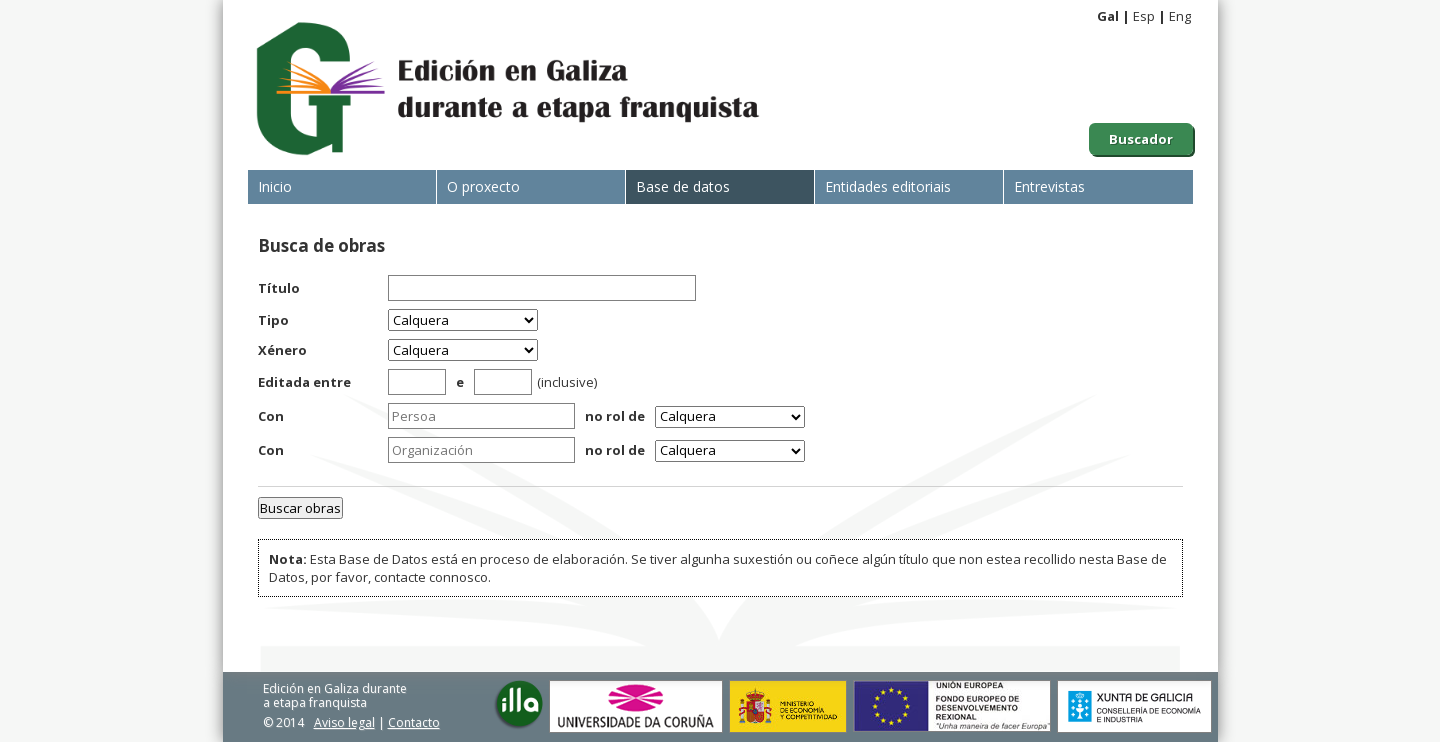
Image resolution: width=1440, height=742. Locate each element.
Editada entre (304, 382)
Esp (1144, 16)
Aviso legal (344, 722)
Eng (1180, 16)
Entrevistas (1049, 186)
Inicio (275, 186)
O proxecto (483, 186)
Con (271, 416)
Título (279, 288)
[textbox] (481, 416)
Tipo (273, 320)
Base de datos (683, 186)
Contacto (414, 722)
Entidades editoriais (888, 186)
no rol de (615, 416)
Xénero (282, 350)
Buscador (1141, 139)
